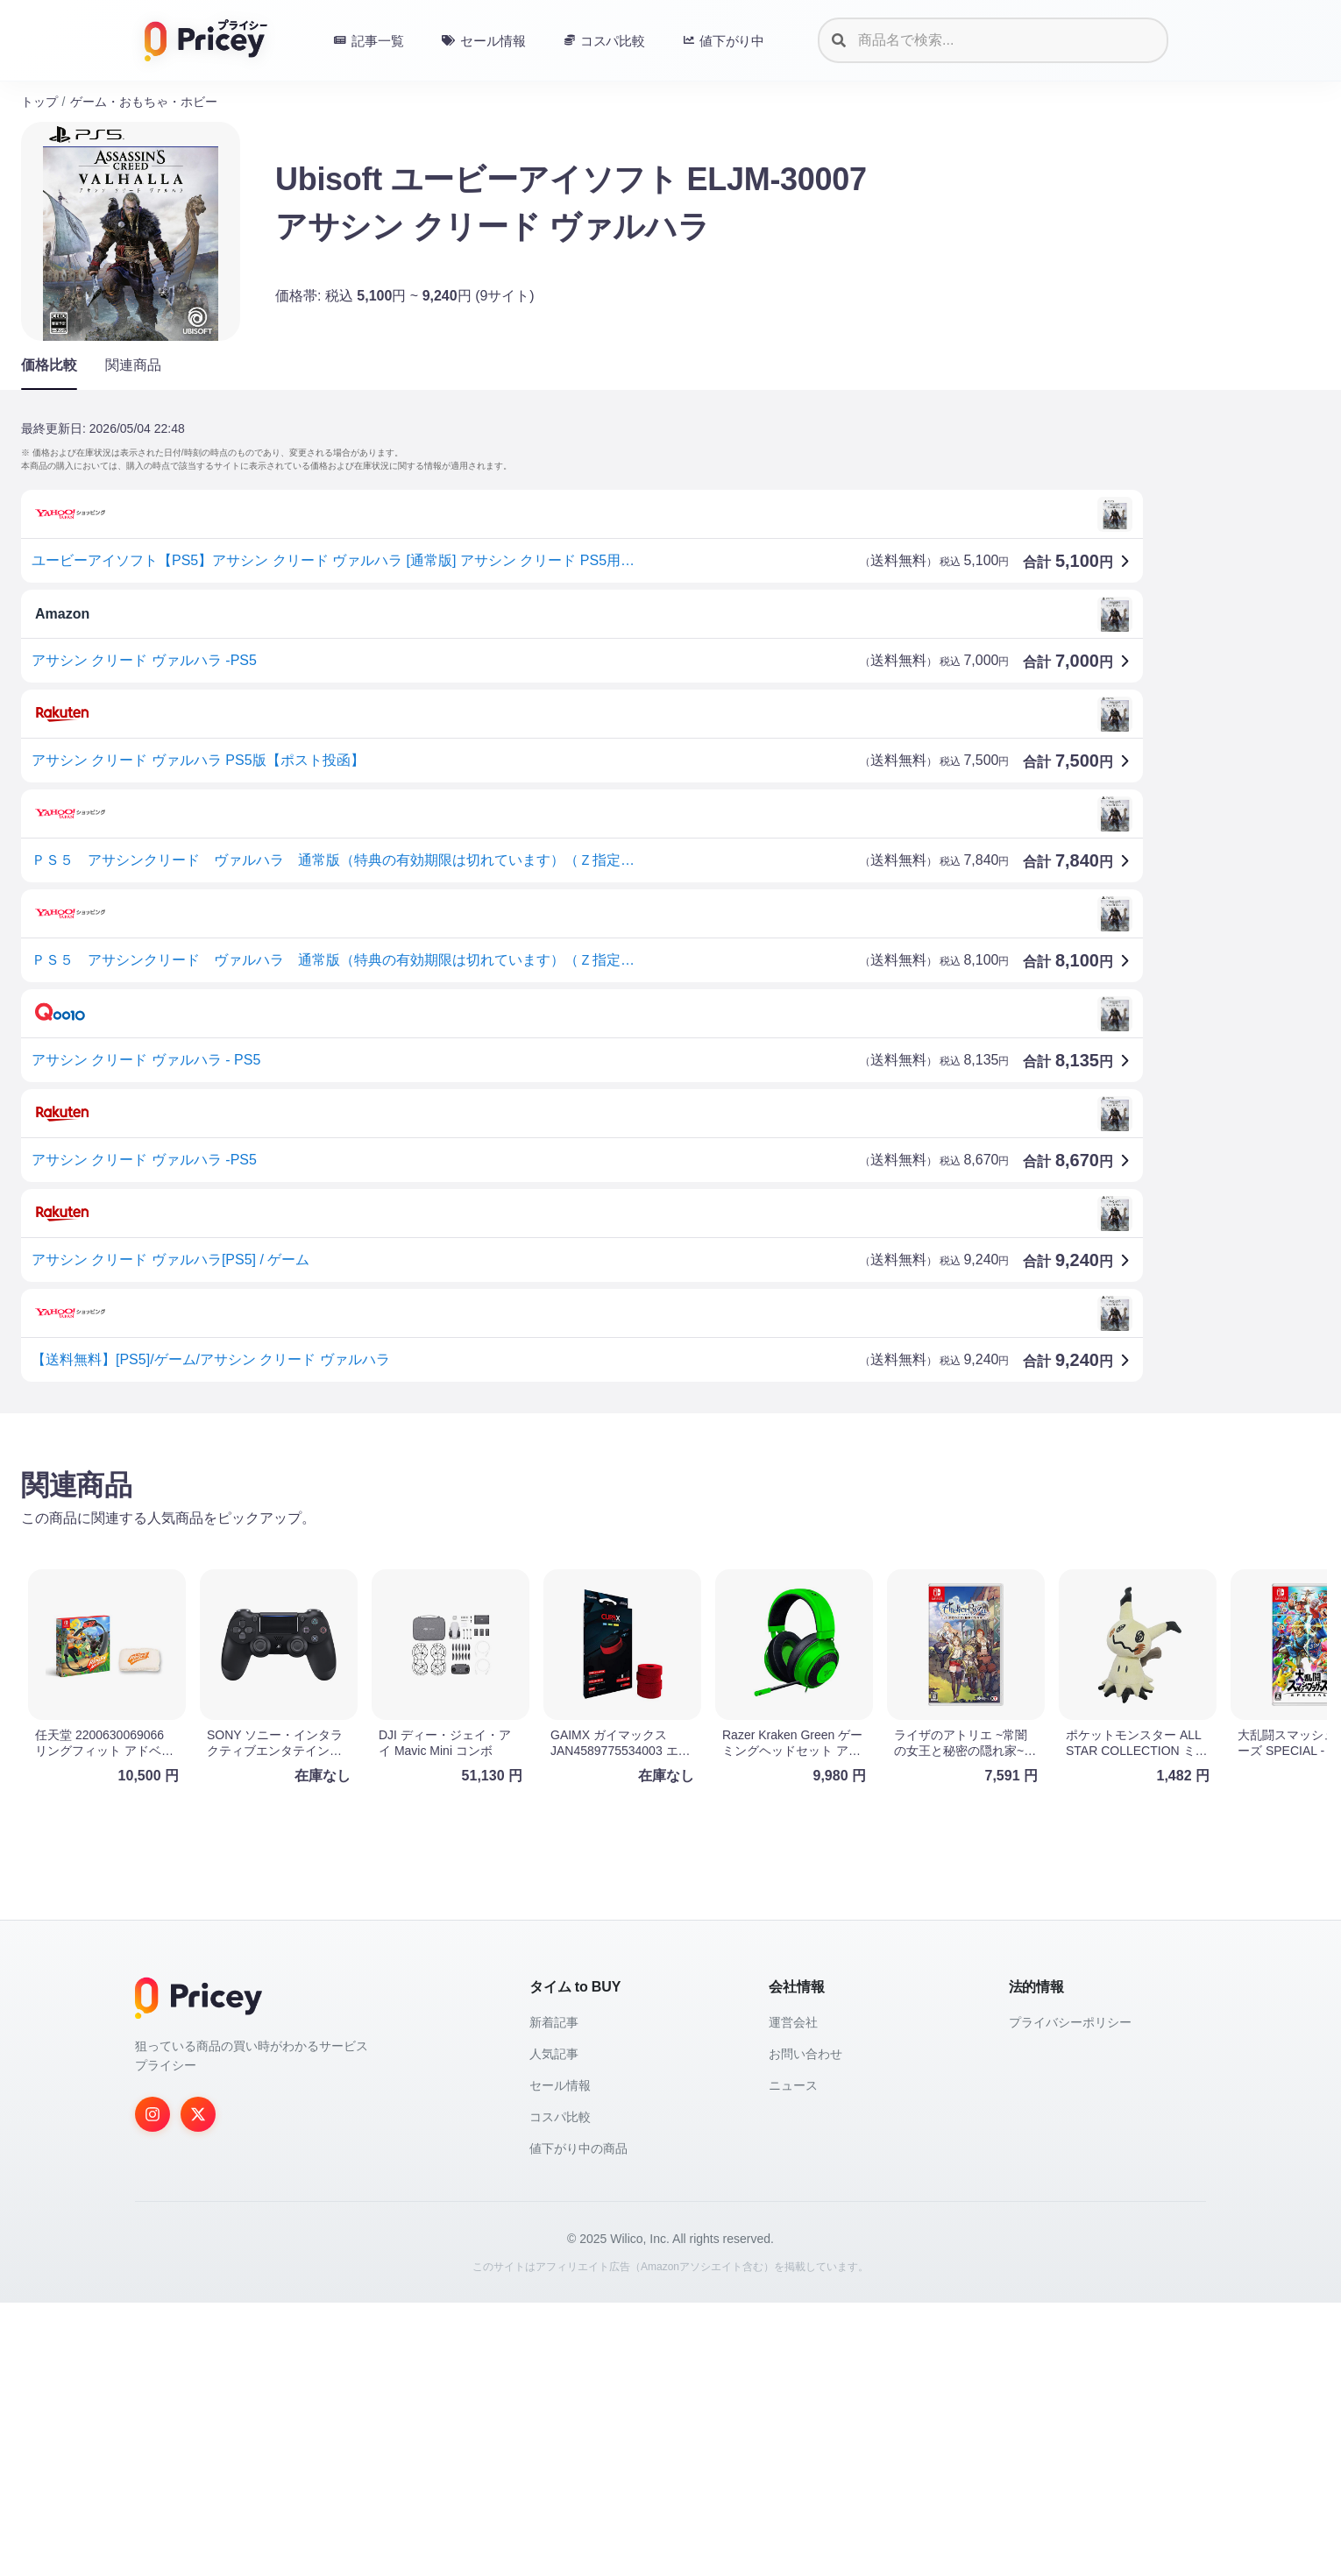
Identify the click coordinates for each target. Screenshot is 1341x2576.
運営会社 (793, 2296)
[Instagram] (152, 2387)
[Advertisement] (547, 1564)
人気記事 (553, 2327)
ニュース (793, 2359)
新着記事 (553, 2296)
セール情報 (560, 2359)
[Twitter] (198, 2387)
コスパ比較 (560, 2390)
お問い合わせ (805, 2327)
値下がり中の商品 (578, 2422)
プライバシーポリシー (1070, 2296)
